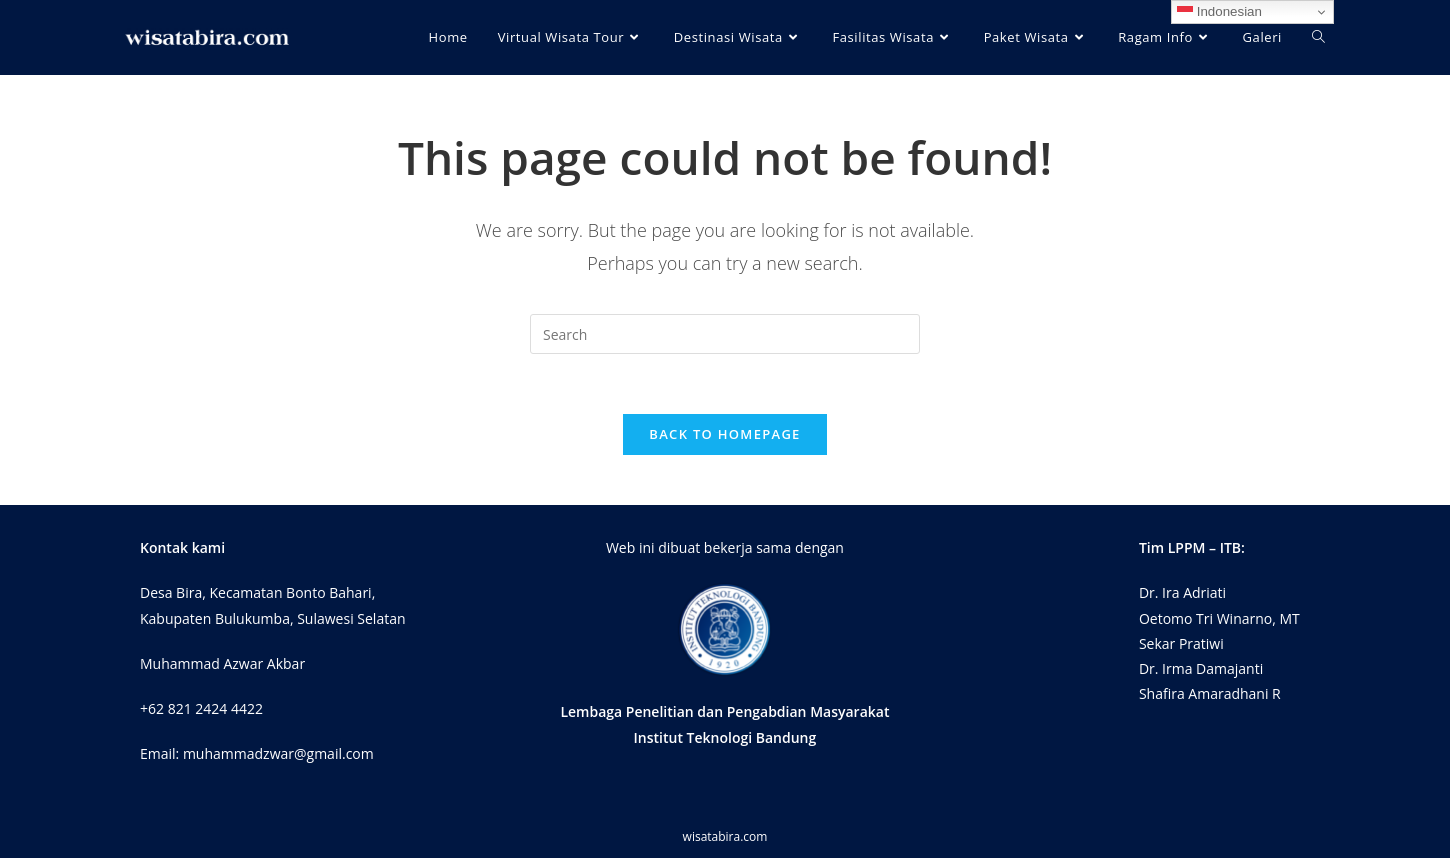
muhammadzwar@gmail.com (278, 753)
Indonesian (1219, 12)
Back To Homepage (724, 434)
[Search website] (1318, 37)
